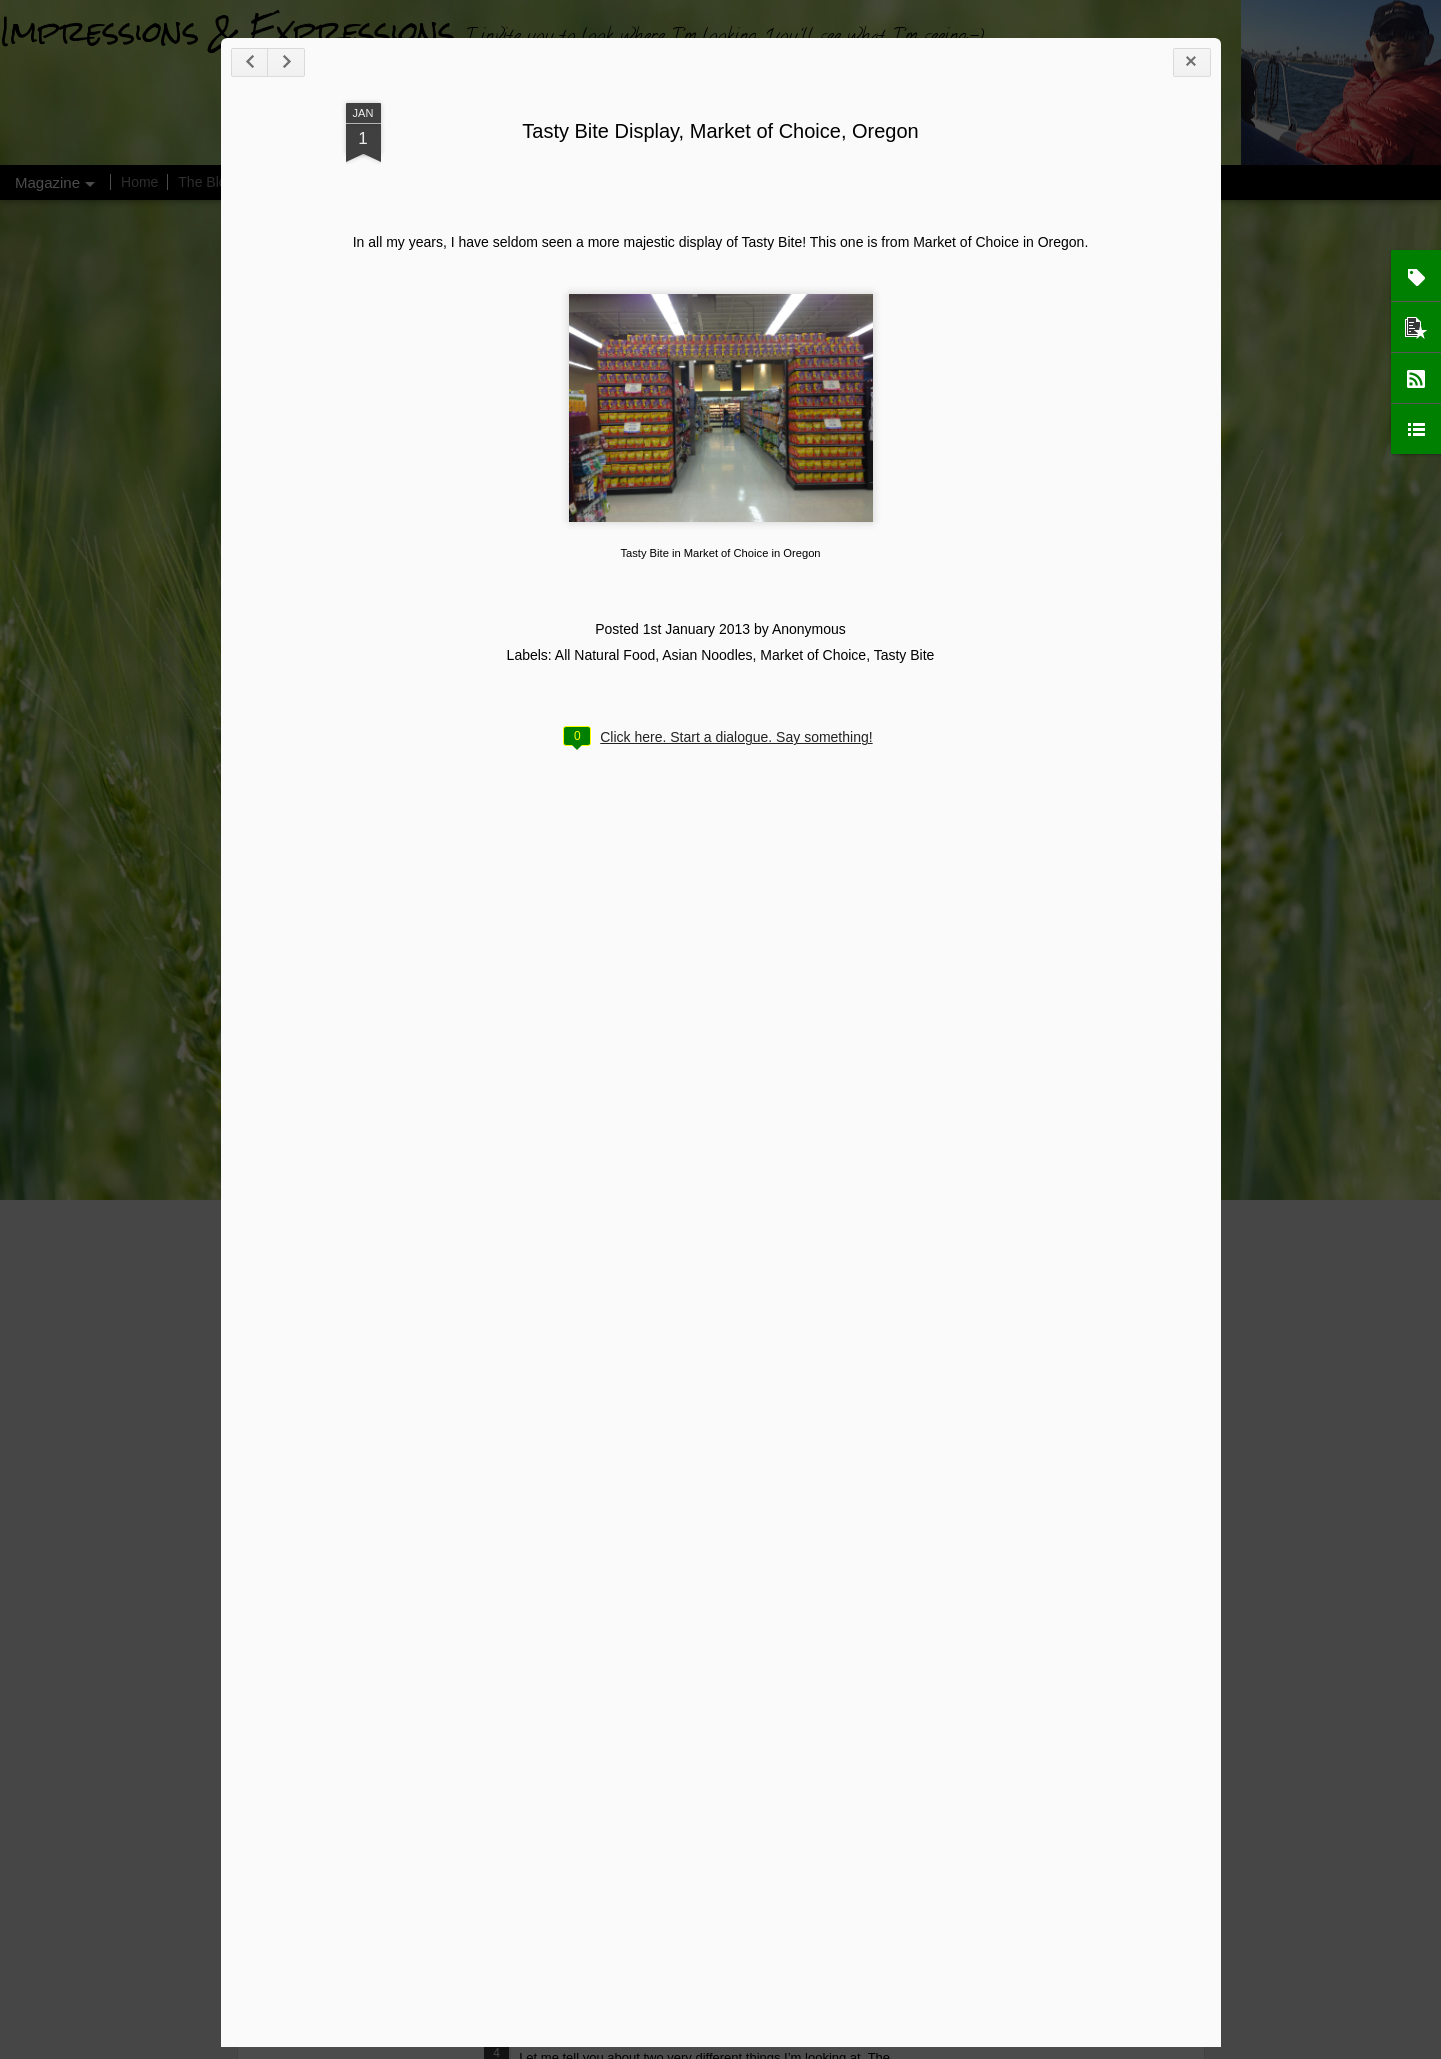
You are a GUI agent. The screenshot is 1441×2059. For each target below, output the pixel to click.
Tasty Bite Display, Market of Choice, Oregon (720, 131)
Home (139, 182)
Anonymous (809, 629)
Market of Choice (813, 655)
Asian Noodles (707, 655)
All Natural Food (605, 655)
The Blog (206, 182)
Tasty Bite (904, 655)
